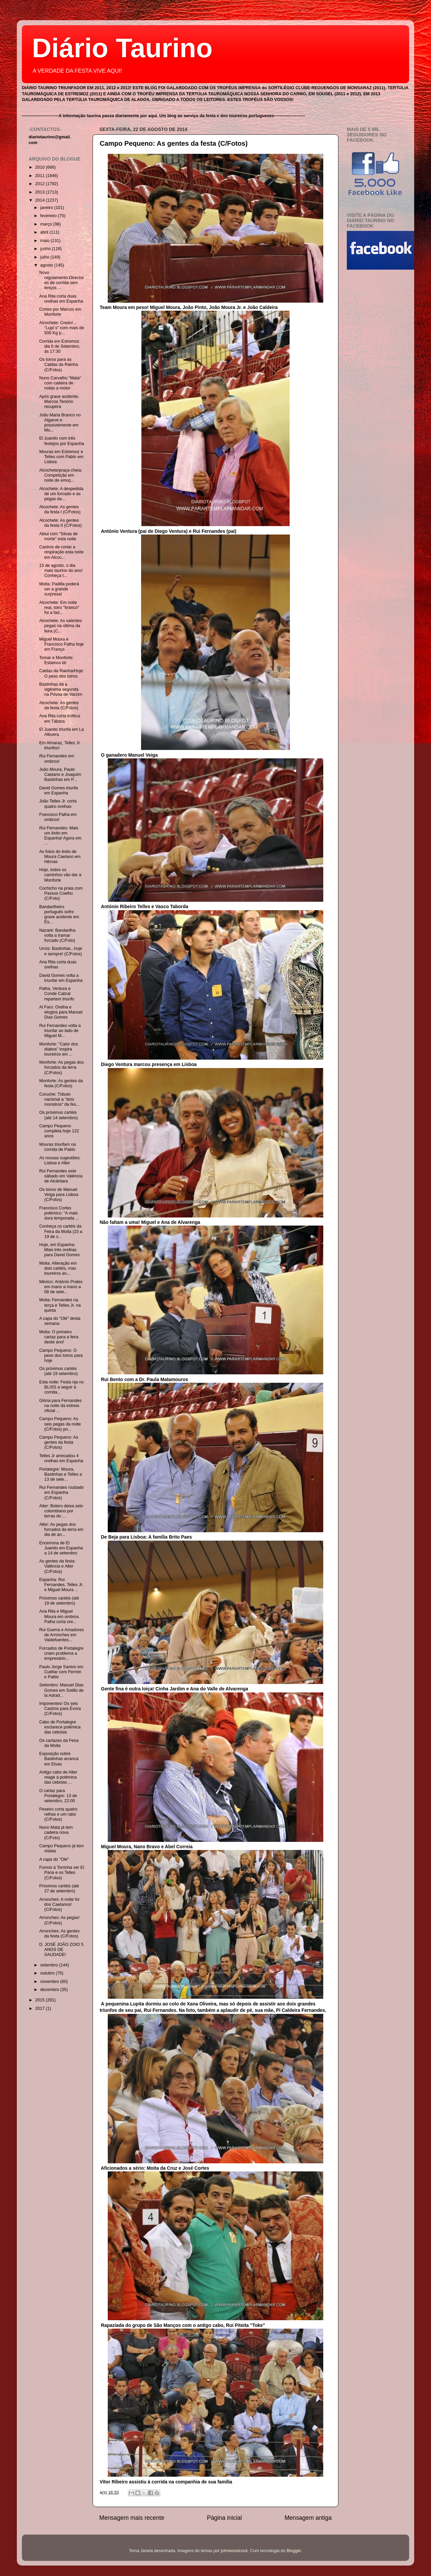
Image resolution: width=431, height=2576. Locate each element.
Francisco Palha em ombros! (57, 817)
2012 (40, 183)
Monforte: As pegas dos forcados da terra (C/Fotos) (61, 1067)
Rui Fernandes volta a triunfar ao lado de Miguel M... (59, 1030)
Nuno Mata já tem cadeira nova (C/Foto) (55, 1832)
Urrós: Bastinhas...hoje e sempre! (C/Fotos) (60, 951)
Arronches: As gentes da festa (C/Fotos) (59, 1933)
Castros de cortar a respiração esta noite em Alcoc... (61, 552)
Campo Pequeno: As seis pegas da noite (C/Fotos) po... (60, 1423)
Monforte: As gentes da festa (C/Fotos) (61, 1083)
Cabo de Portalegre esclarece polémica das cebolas (59, 1727)
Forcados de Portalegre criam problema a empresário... (61, 1653)
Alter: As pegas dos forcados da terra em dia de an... (61, 1529)
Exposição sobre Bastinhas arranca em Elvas (58, 1758)
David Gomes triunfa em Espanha (58, 790)
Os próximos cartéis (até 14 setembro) (58, 1115)
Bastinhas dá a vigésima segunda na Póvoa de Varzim (60, 689)
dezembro (50, 1989)
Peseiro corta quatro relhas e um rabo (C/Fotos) (58, 1814)
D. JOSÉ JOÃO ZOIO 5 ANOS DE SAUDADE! (61, 1949)
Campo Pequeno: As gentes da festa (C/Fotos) (173, 143)
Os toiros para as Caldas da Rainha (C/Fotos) (58, 364)
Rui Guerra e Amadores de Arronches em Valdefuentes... (61, 1634)
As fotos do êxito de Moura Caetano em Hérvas (59, 856)
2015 (40, 2000)
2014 (40, 200)
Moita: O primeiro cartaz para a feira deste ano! (58, 1337)
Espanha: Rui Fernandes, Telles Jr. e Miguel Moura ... (61, 1584)
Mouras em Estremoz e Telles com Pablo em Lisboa (61, 456)
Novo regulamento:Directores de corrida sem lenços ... (61, 280)
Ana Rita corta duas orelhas (57, 964)
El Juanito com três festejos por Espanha (61, 441)
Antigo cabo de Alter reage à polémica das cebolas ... (58, 1777)
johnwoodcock (234, 2550)
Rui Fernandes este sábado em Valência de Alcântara (60, 1176)
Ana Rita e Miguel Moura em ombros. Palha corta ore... (59, 1616)
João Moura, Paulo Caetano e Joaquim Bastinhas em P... (60, 774)
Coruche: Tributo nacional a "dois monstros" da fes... (59, 1099)
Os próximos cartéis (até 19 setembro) (58, 1371)
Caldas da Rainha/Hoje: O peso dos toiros (61, 673)
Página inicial (224, 2517)
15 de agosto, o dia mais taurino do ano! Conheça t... (60, 570)
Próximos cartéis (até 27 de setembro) (59, 1888)
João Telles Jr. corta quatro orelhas (57, 804)
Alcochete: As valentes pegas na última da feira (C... (60, 625)
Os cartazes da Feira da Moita (58, 1743)
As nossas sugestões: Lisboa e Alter (59, 1160)
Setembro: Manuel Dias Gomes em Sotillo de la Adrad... (61, 1690)
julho (45, 257)
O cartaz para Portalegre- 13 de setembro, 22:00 (58, 1795)
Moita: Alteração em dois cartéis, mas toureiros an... (57, 1268)
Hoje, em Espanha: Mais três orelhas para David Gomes (59, 1249)
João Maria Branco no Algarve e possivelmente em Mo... (59, 423)
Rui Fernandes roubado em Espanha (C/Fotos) (61, 1492)
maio (45, 240)
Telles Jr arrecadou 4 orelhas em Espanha (61, 1458)
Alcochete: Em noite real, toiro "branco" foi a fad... (59, 607)
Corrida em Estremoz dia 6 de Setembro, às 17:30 (59, 346)
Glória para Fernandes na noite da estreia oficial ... (60, 1405)
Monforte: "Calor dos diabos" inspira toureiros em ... (58, 1049)
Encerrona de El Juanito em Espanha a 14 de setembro (61, 1548)
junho (46, 248)
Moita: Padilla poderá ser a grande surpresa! (59, 589)
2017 (40, 2008)
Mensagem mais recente (131, 2517)
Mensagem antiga (308, 2517)
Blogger (294, 2550)
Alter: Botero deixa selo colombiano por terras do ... (61, 1511)
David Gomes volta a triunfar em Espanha (60, 978)
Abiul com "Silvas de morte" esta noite (58, 536)
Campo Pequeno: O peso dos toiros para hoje (60, 1355)
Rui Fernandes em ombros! (56, 758)
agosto (47, 265)
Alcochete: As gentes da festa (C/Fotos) (59, 705)
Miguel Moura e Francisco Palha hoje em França (61, 644)
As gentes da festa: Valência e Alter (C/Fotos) (57, 1566)
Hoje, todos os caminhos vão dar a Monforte (60, 874)
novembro (50, 1981)
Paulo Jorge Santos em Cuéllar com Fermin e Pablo (61, 1671)
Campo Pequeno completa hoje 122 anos (59, 1131)
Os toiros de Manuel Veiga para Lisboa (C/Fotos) (58, 1194)
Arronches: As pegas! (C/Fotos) (59, 1920)
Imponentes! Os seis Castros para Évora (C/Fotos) (60, 1708)
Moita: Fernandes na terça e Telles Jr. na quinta (59, 1305)
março (47, 224)
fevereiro (49, 215)
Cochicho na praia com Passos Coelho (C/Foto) (60, 893)
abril (44, 232)
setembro (49, 1965)
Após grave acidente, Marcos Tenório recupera (59, 401)
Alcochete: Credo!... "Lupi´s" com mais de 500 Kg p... (61, 327)
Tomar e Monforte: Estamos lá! (56, 660)
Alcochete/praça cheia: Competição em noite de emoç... (60, 475)
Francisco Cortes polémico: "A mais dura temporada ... (59, 1213)
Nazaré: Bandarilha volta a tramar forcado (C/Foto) (57, 935)
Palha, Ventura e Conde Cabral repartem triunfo (56, 993)
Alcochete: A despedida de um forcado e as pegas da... (61, 493)
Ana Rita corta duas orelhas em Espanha (61, 299)
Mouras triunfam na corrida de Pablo (57, 1147)
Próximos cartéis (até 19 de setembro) (59, 1601)
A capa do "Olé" (54, 1859)
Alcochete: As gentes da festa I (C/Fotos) (59, 509)
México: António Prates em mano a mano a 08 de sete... (60, 1286)
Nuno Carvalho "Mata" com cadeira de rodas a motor (60, 383)
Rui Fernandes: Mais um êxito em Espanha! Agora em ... (60, 836)
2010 (40, 167)
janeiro (47, 207)
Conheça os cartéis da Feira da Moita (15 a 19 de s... (60, 1231)
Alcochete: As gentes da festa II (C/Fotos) (60, 523)
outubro (48, 1973)
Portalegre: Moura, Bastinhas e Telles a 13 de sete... (60, 1474)
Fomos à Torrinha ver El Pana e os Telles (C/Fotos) (61, 1872)
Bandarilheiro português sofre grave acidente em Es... (59, 914)
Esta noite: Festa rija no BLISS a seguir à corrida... (61, 1387)
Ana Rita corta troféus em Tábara (59, 718)
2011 (40, 175)
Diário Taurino (122, 48)
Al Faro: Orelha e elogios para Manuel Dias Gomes (60, 1012)
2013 (40, 192)
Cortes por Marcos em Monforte (60, 312)
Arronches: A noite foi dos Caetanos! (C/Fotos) (59, 1904)
